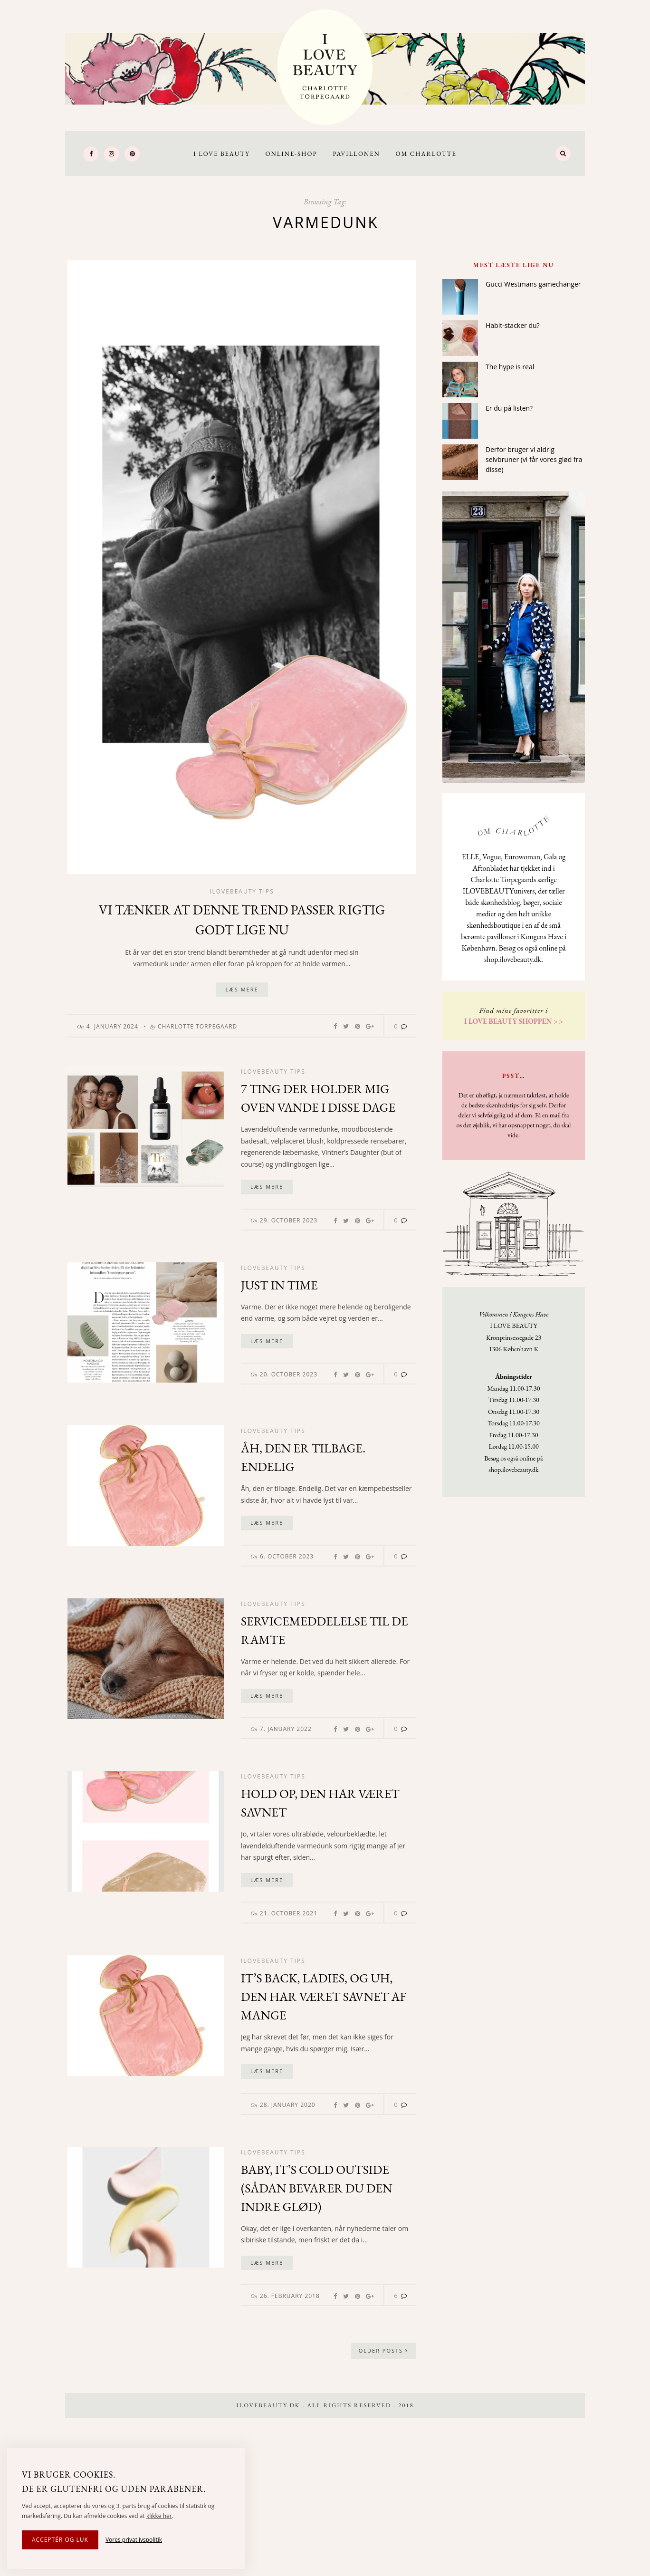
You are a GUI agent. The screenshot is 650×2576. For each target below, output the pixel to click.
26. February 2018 (290, 2296)
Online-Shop (291, 154)
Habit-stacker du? (513, 325)
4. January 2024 (112, 1026)
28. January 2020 (287, 2105)
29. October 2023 (288, 1220)
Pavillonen (356, 154)
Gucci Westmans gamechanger (533, 283)
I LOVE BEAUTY (221, 154)
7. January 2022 (286, 1729)
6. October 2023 (287, 1556)
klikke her (159, 2516)
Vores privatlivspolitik (133, 2540)
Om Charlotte (426, 154)
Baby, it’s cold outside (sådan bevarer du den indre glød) (316, 2188)
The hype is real (510, 366)
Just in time (279, 1285)
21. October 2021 (288, 1913)
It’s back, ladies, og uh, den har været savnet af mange (323, 1996)
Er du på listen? (509, 408)
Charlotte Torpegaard (197, 1026)
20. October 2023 (288, 1374)
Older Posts (383, 2350)
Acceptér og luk (60, 2540)
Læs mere (241, 989)
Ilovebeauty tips (242, 891)
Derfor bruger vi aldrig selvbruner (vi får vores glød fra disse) (534, 459)
